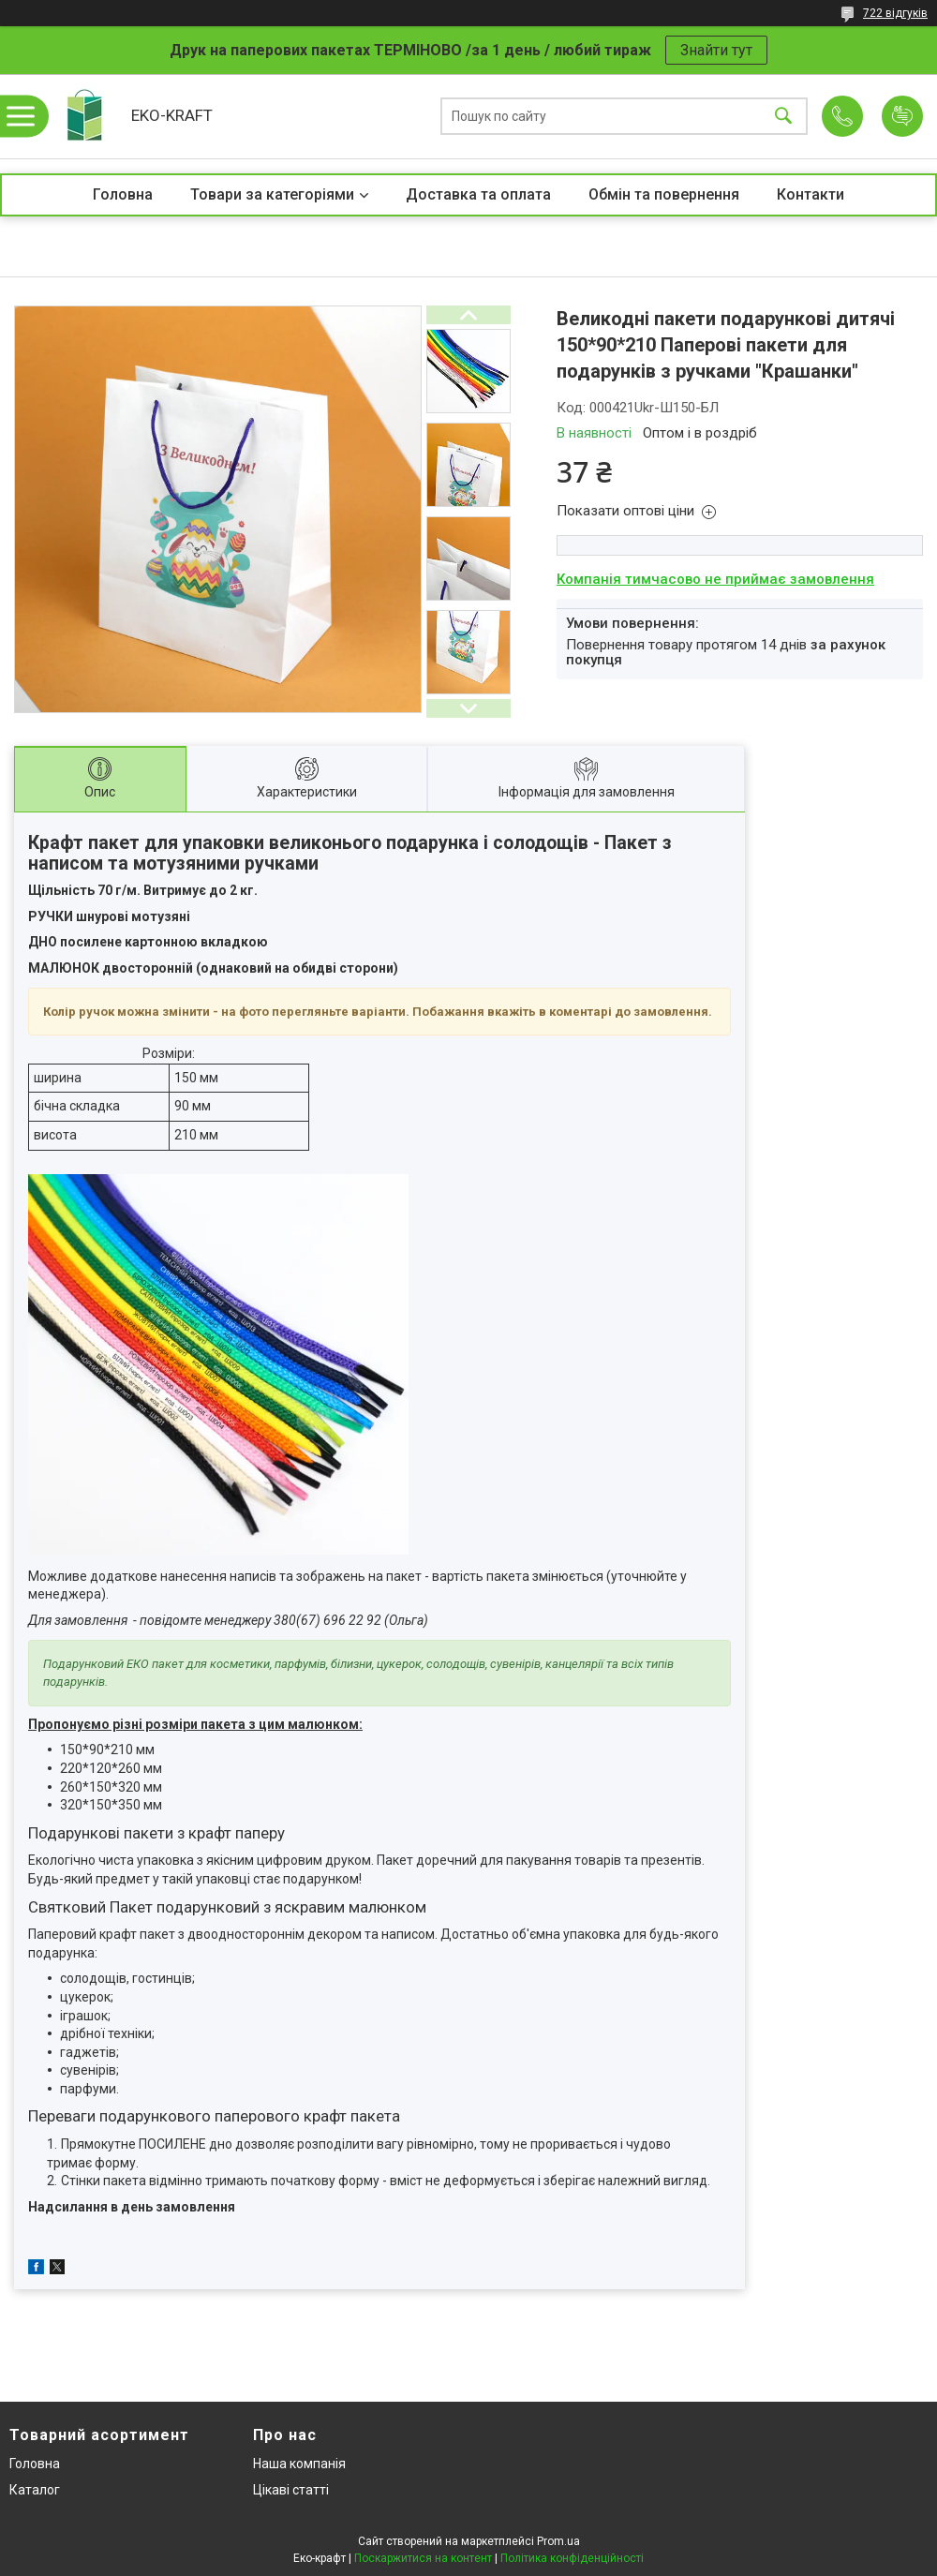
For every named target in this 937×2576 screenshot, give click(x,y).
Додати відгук (902, 116)
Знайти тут (716, 50)
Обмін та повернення (663, 194)
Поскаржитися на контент (423, 2558)
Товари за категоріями (272, 194)
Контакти (810, 194)
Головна (123, 194)
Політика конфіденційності (572, 2558)
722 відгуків (895, 13)
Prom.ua (558, 2541)
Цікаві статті (291, 2489)
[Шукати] (783, 116)
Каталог (34, 2489)
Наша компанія (299, 2463)
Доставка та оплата (478, 194)
